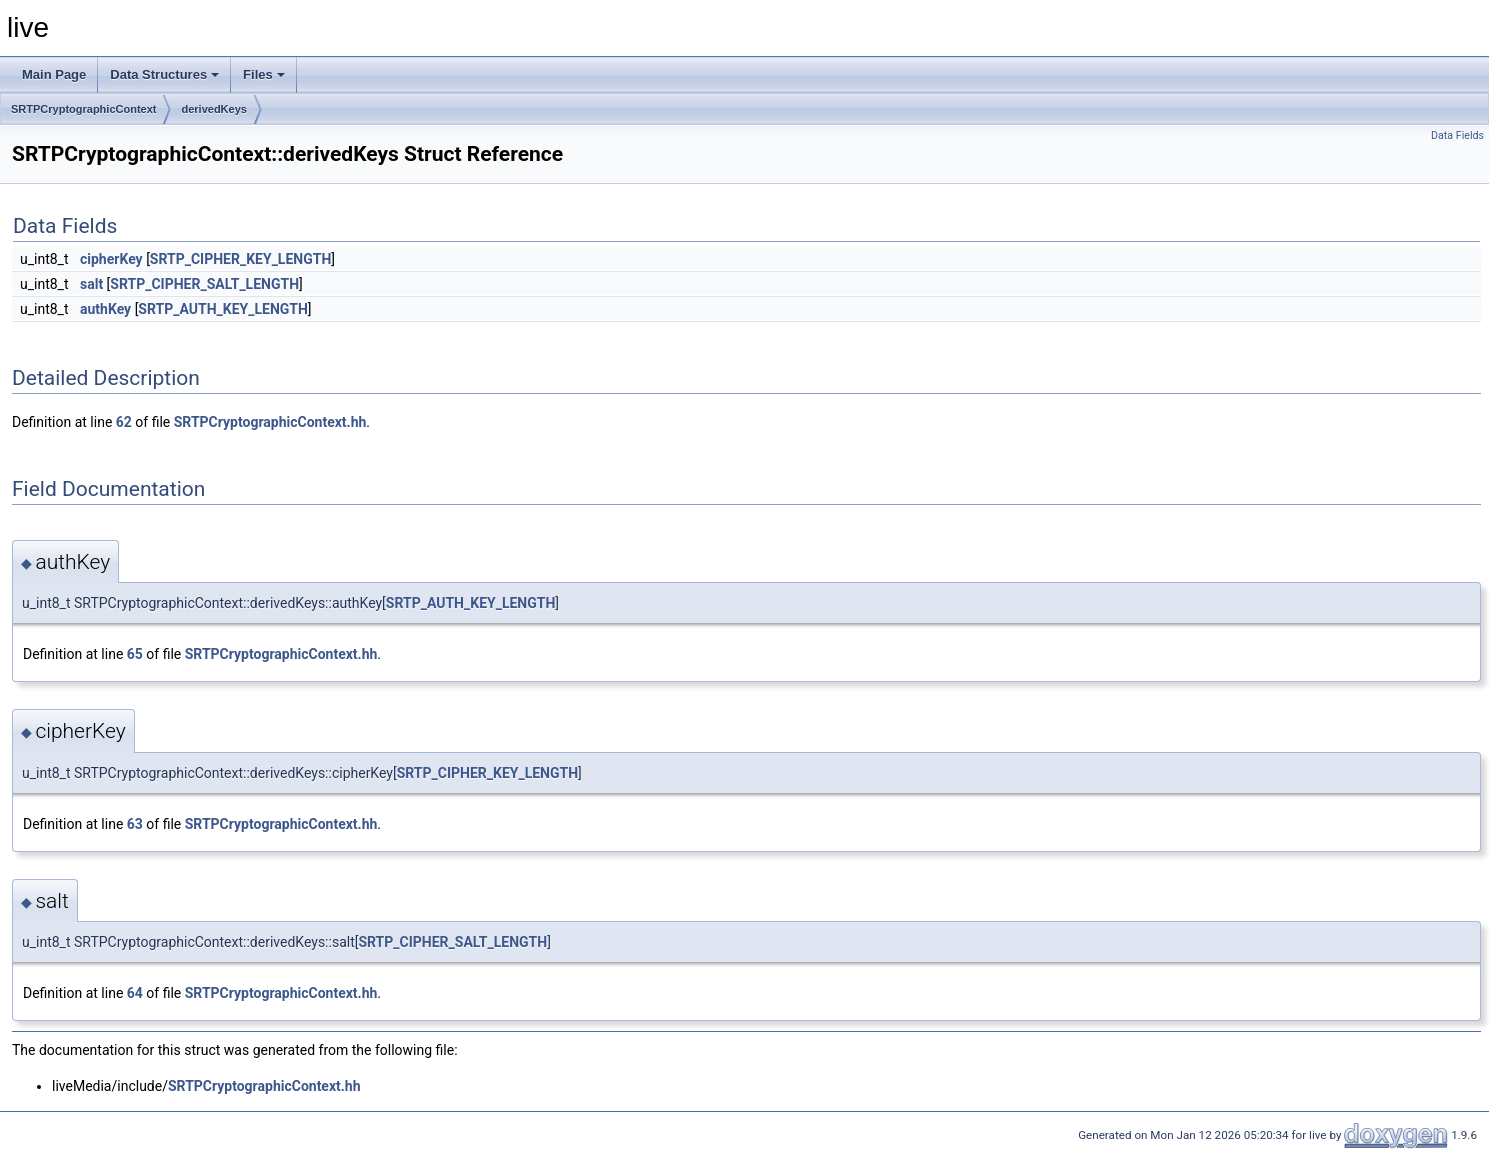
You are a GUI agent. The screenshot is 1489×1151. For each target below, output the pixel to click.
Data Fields (1457, 135)
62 (124, 422)
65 (135, 654)
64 (135, 993)
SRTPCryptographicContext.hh (270, 422)
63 (135, 824)
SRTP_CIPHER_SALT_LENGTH (204, 284)
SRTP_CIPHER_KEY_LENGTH (240, 259)
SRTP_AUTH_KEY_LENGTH (223, 309)
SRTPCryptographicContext (83, 109)
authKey (105, 309)
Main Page (54, 74)
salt (91, 284)
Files (264, 74)
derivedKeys (213, 109)
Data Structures (164, 74)
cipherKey (111, 259)
